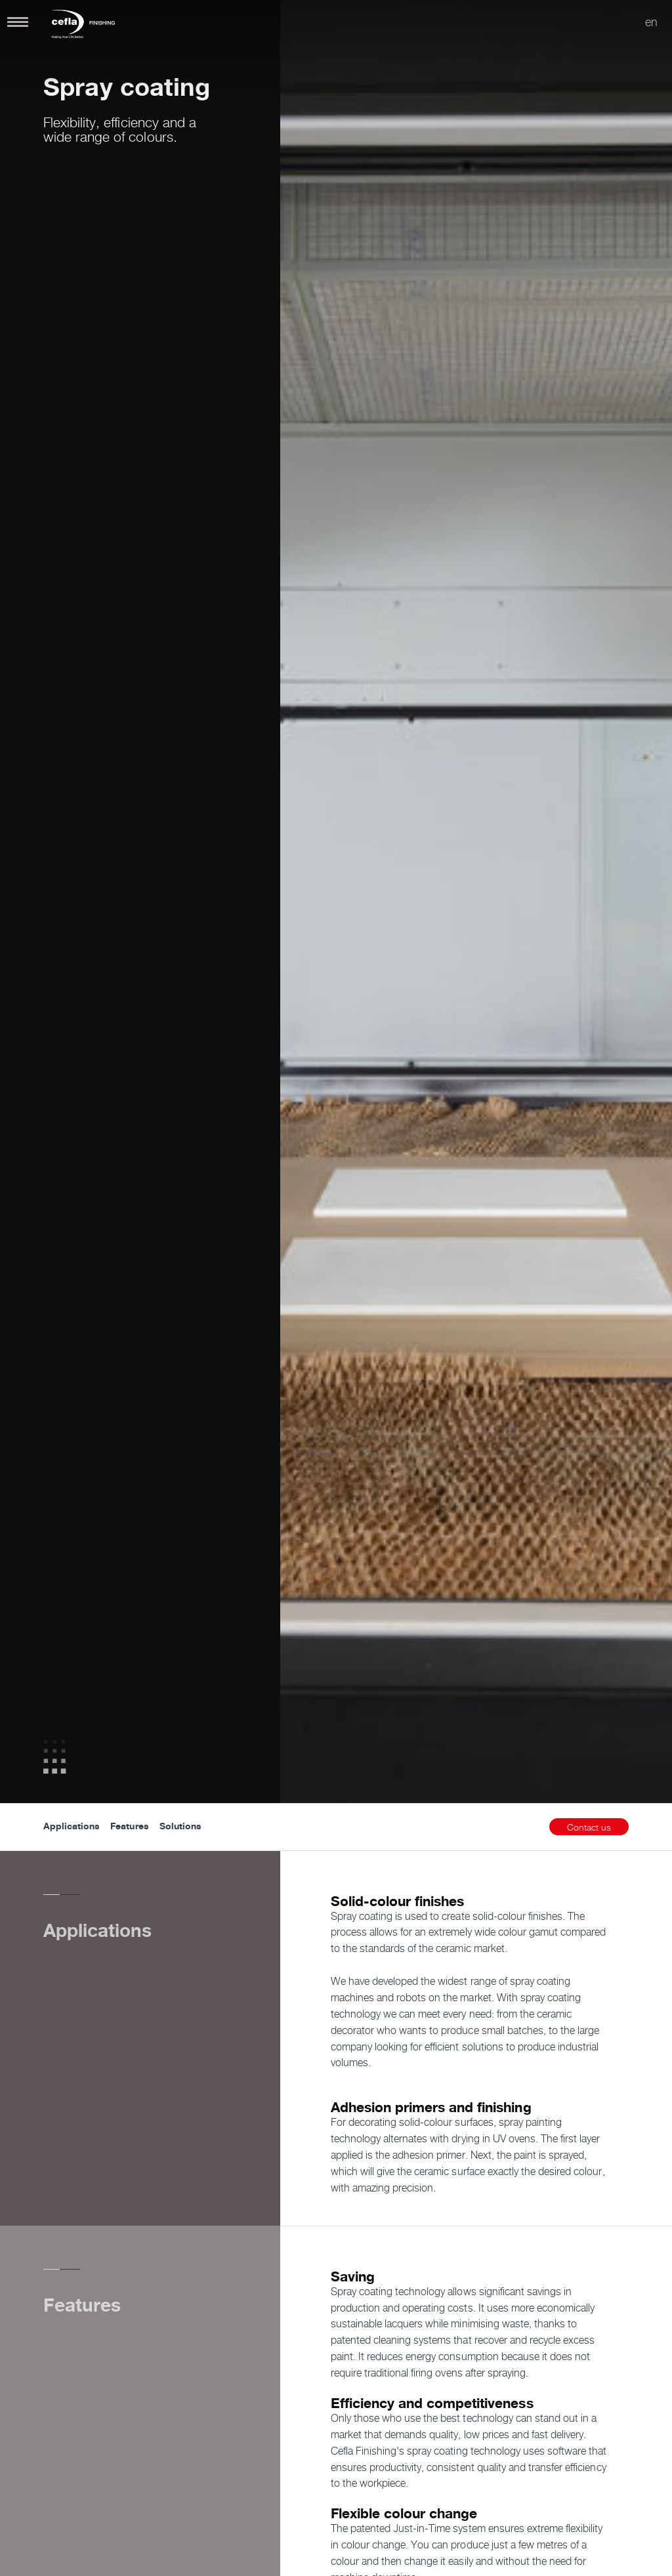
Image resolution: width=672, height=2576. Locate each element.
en (651, 22)
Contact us (589, 1827)
